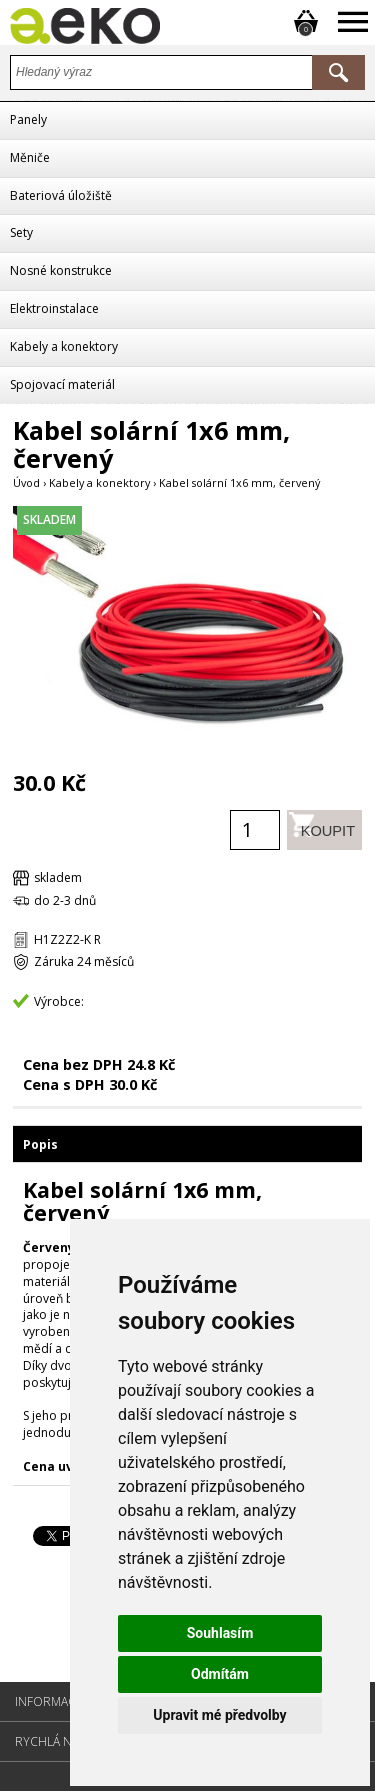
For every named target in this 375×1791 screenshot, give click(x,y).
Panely (28, 119)
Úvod (26, 482)
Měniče (30, 157)
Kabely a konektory (64, 346)
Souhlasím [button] (220, 1633)
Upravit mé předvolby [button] (219, 1715)
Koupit (316, 829)
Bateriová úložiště (61, 195)
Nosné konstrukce (61, 270)
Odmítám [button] (220, 1674)
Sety (21, 232)
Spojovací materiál (62, 384)
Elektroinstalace (54, 308)
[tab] (187, 1143)
